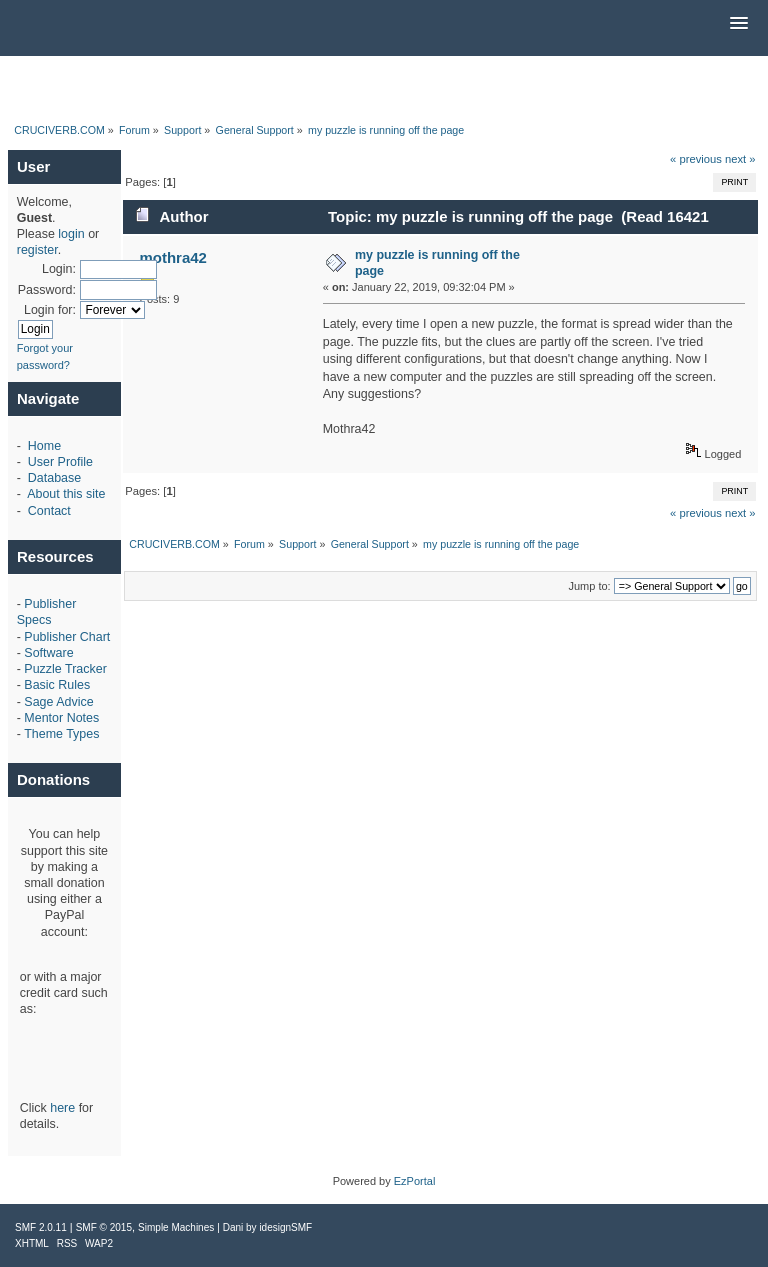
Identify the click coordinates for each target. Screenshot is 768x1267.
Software (48, 653)
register (37, 250)
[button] (739, 24)
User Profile (60, 462)
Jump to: (589, 586)
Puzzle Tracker (65, 669)
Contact (49, 511)
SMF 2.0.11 (41, 1227)
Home (44, 446)
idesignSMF (285, 1227)
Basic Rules (57, 685)
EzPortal (415, 1181)
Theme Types (61, 734)
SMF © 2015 (104, 1227)
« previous (696, 159)
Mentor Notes (61, 718)
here (62, 1108)
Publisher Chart (67, 637)
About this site (66, 494)
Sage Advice (58, 702)
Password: (47, 290)
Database (54, 478)
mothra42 (173, 257)
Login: (59, 269)
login (71, 234)
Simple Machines (176, 1227)
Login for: (50, 310)
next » (740, 159)
